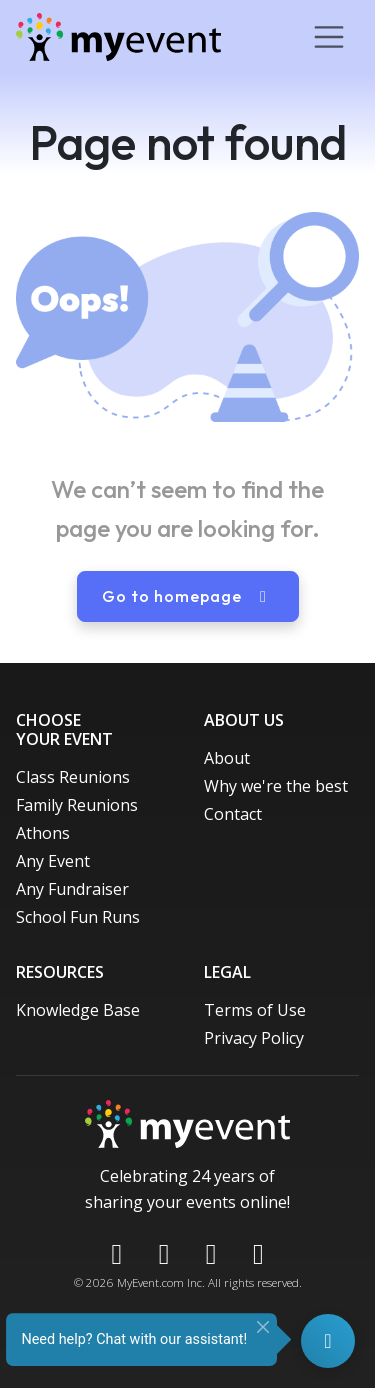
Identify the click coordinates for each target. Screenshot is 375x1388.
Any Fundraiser (72, 889)
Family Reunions (77, 805)
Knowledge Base (78, 1010)
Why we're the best (276, 786)
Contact (233, 814)
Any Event (53, 861)
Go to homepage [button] (188, 596)
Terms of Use (255, 1010)
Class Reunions (73, 777)
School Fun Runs (78, 917)
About (227, 758)
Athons (43, 833)
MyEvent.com (150, 1282)
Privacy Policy (254, 1038)
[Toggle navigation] (329, 37)
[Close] (263, 1327)
